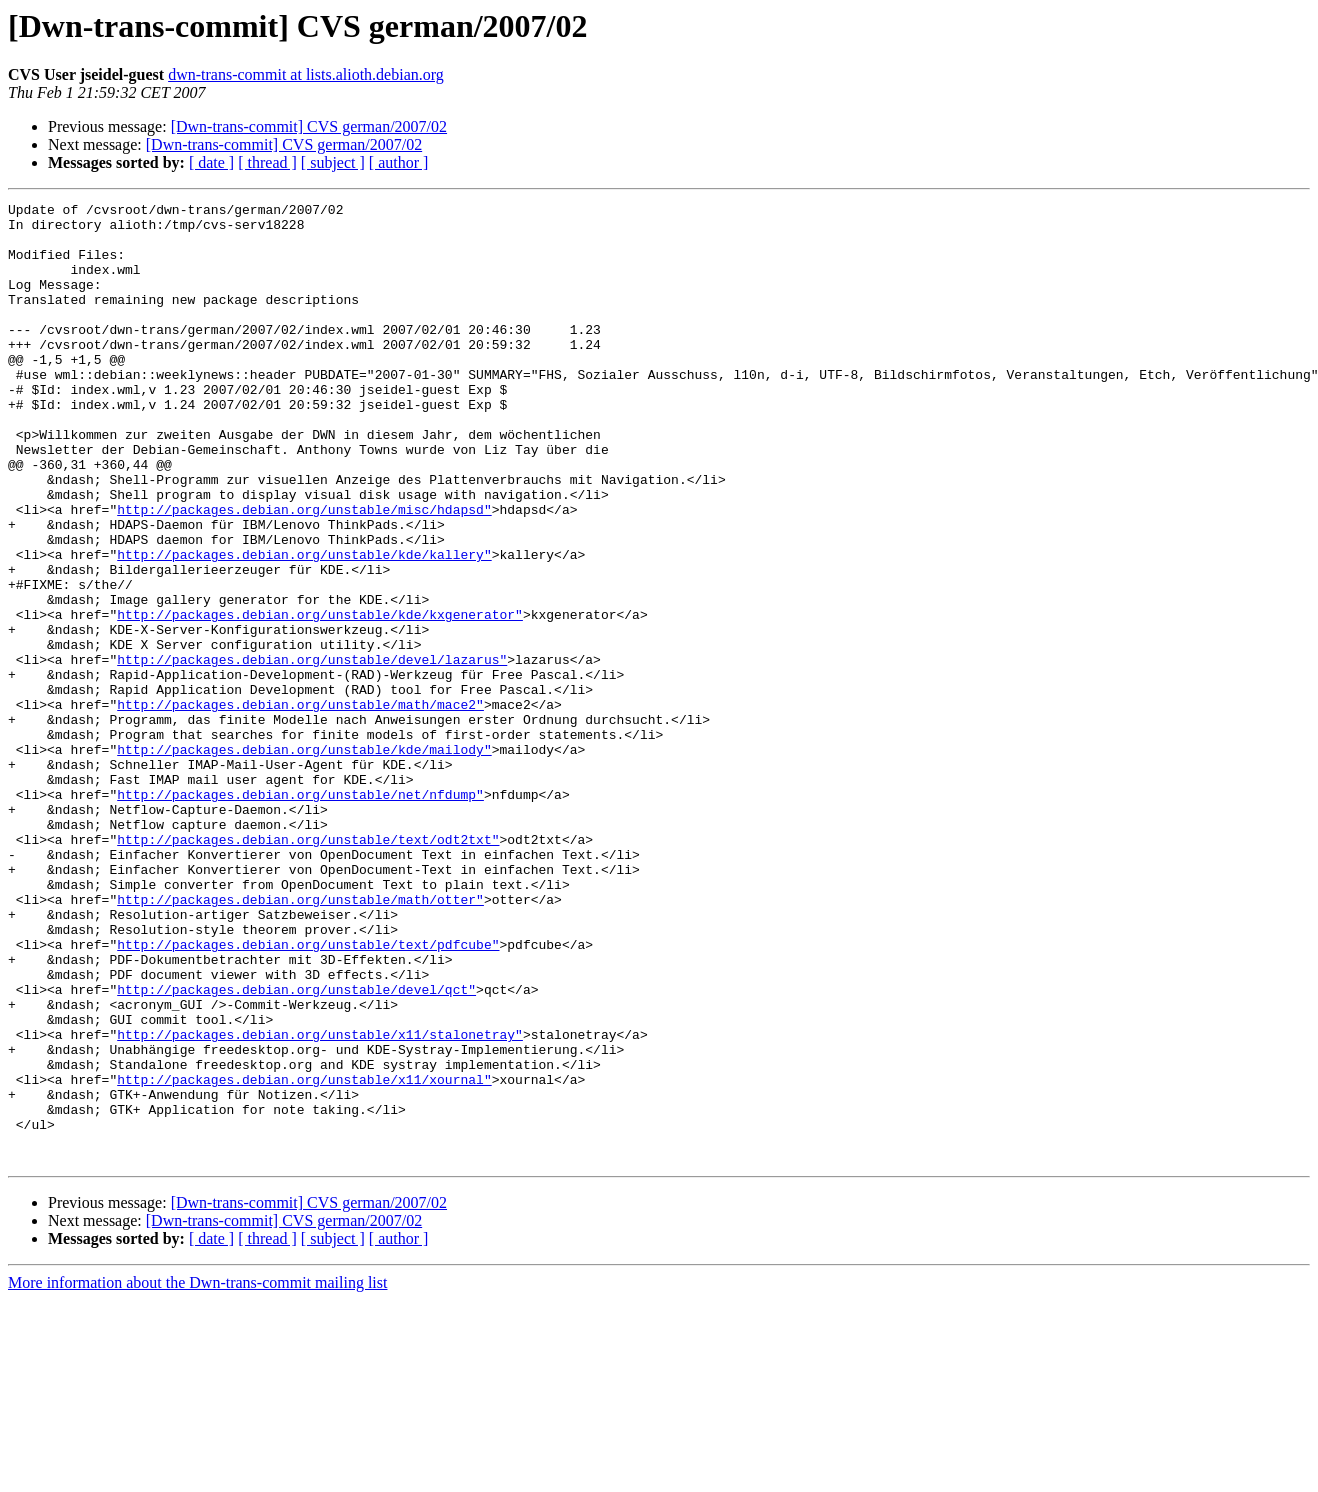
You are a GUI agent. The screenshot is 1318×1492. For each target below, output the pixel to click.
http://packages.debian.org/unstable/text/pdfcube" (308, 1094)
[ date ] (211, 162)
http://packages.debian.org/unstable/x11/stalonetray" (320, 1202)
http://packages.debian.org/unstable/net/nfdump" (300, 914)
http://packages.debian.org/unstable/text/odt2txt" (308, 968)
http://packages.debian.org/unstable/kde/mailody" (304, 860)
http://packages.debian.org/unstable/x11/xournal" (304, 1256)
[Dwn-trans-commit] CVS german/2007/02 (309, 126)
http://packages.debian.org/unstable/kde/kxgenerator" (320, 698)
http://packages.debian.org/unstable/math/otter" (300, 1040)
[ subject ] (333, 162)
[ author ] (399, 162)
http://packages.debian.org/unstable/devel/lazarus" (312, 752)
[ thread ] (267, 162)
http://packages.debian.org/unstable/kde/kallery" (304, 626)
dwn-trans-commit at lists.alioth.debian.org (306, 74)
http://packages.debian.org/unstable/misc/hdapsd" (304, 572)
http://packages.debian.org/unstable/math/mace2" (300, 806)
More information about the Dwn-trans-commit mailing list (197, 1474)
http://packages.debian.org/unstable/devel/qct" (296, 1148)
